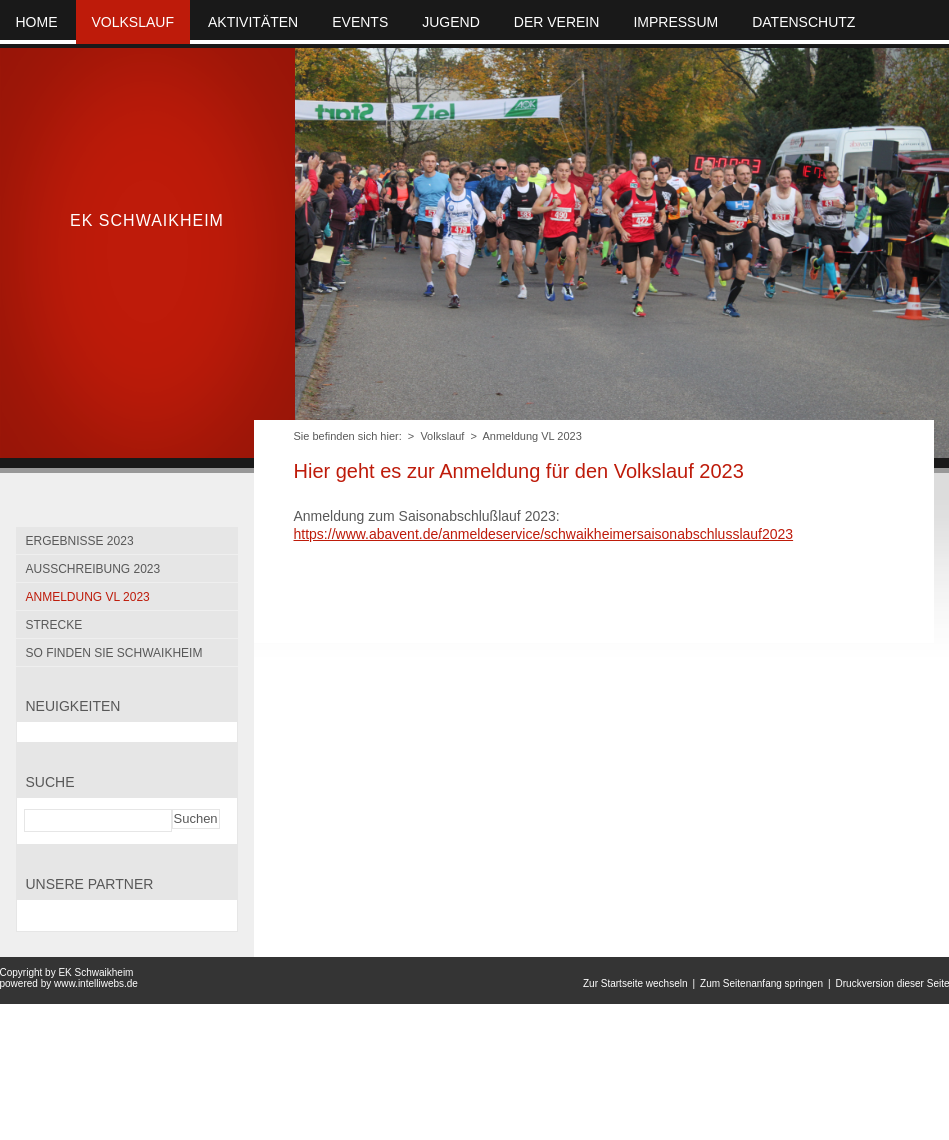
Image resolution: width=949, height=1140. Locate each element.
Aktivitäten (253, 22)
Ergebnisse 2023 (80, 541)
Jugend (451, 22)
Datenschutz (803, 22)
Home (37, 22)
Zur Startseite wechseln (635, 983)
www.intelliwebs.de (96, 983)
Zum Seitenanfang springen (761, 983)
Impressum (675, 22)
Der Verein (557, 22)
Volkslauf (442, 436)
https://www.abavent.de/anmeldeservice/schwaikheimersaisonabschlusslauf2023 (544, 534)
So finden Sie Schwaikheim (114, 653)
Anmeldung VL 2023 (531, 436)
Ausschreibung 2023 (93, 569)
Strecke (54, 625)
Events (360, 22)
